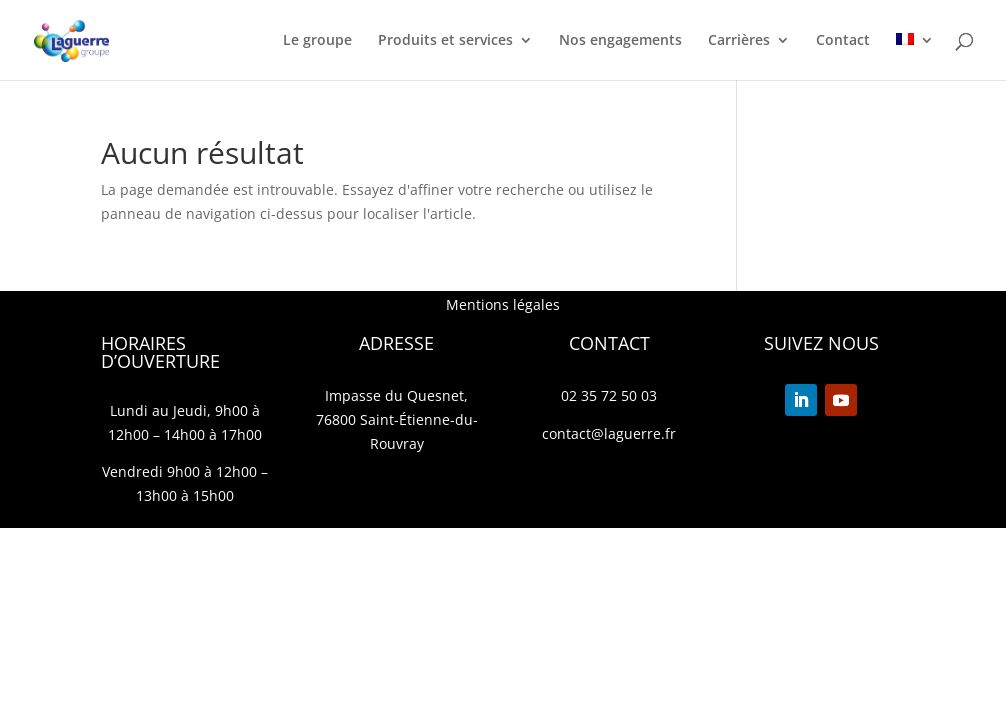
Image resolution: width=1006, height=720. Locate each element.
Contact (843, 41)
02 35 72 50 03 (609, 395)
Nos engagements (620, 41)
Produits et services (445, 41)
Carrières (739, 41)
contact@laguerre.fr (609, 433)
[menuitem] (915, 56)
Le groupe (317, 41)
